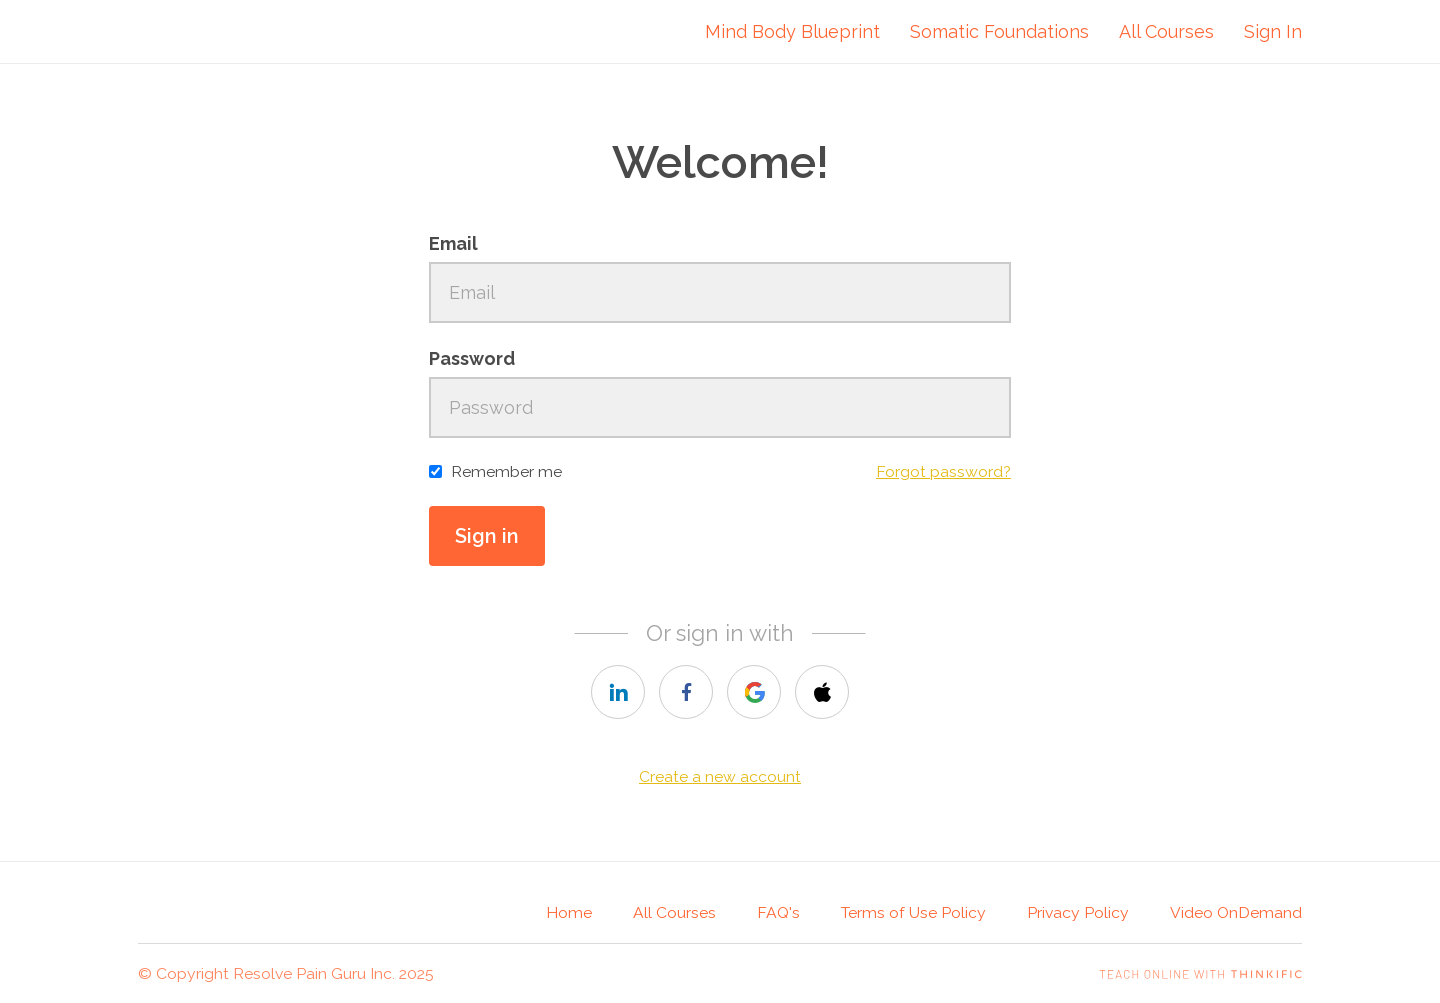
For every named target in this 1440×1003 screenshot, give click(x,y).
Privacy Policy (1078, 912)
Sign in (487, 536)
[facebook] (686, 692)
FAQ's (778, 912)
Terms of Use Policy (913, 912)
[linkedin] (618, 692)
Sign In (1273, 31)
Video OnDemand (1236, 912)
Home (569, 912)
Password (472, 358)
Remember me (506, 471)
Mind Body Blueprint (792, 31)
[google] (754, 692)
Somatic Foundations (999, 31)
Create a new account (720, 776)
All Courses (1166, 31)
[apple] (822, 692)
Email (453, 243)
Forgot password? (943, 471)
